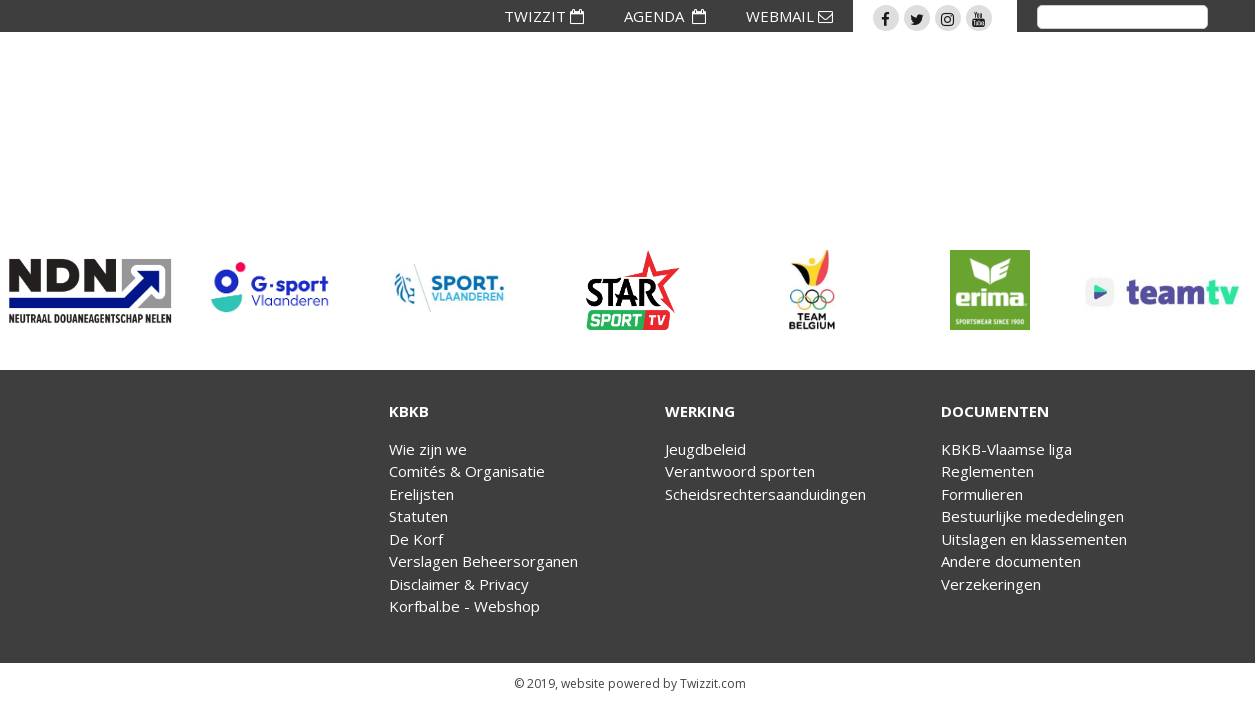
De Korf (416, 539)
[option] (90, 290)
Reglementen (987, 471)
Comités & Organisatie (467, 471)
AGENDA (665, 16)
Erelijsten (421, 494)
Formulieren (982, 494)
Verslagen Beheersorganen (483, 561)
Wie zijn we (428, 449)
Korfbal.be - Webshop (464, 606)
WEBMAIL (789, 16)
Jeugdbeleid (705, 449)
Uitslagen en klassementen (1034, 539)
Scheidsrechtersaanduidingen (765, 494)
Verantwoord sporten (740, 471)
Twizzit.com (713, 683)
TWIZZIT (544, 16)
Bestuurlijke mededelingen (1032, 516)
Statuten (418, 516)
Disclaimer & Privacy (459, 584)
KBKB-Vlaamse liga (1006, 449)
